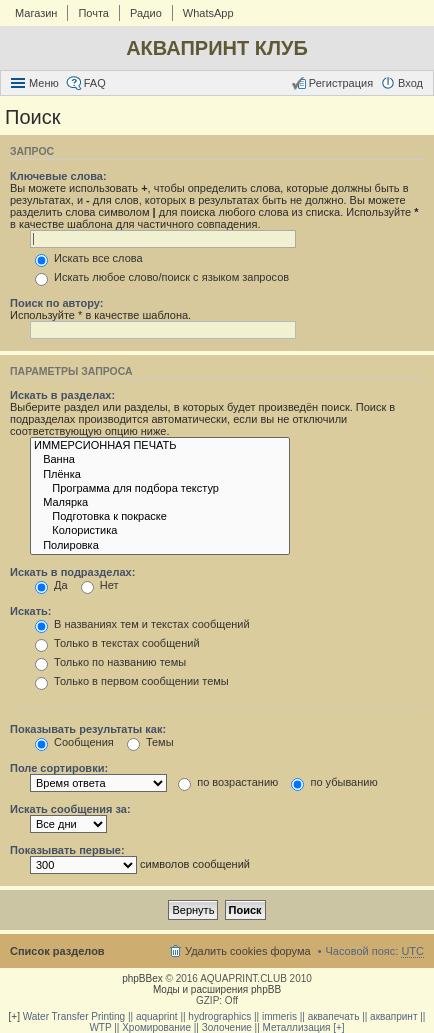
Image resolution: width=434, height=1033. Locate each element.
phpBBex (142, 978)
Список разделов (57, 951)
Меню (44, 83)
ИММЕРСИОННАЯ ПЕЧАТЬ (160, 446)
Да (51, 585)
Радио (146, 13)
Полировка (160, 546)
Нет (100, 585)
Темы (150, 742)
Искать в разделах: (62, 395)
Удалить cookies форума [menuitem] (248, 951)
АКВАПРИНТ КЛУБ (217, 48)
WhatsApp (208, 13)
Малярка (160, 503)
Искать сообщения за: (70, 809)
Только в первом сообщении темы (132, 681)
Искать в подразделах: (72, 572)
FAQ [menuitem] (95, 83)
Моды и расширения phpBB (217, 989)
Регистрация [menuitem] (341, 83)
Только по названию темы (110, 662)
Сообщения (74, 742)
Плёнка (160, 475)
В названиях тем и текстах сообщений (142, 624)
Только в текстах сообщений (117, 643)
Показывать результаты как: (88, 729)
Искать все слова (89, 258)
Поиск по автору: (56, 303)
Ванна (160, 460)
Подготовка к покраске (160, 517)
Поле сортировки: (59, 768)
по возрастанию (228, 782)
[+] (14, 1016)
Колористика (160, 531)
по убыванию (334, 782)
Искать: (30, 611)
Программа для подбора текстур (160, 489)
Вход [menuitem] (410, 83)
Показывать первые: (67, 850)
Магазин (36, 13)
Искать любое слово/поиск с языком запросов (162, 277)
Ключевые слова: (58, 176)
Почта (93, 13)
